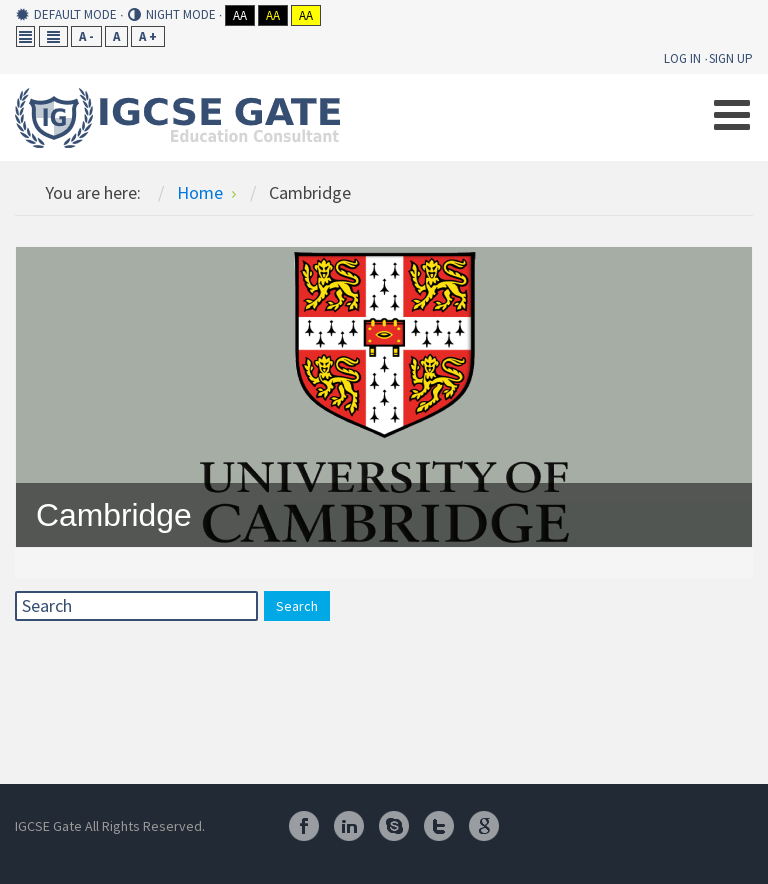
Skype (394, 826)
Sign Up (731, 58)
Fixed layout (25, 36)
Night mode (172, 15)
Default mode (66, 15)
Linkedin (349, 826)
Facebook (304, 826)
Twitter (439, 826)
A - (86, 36)
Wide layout (53, 36)
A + (148, 36)
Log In (682, 58)
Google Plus (484, 826)
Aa (240, 15)
